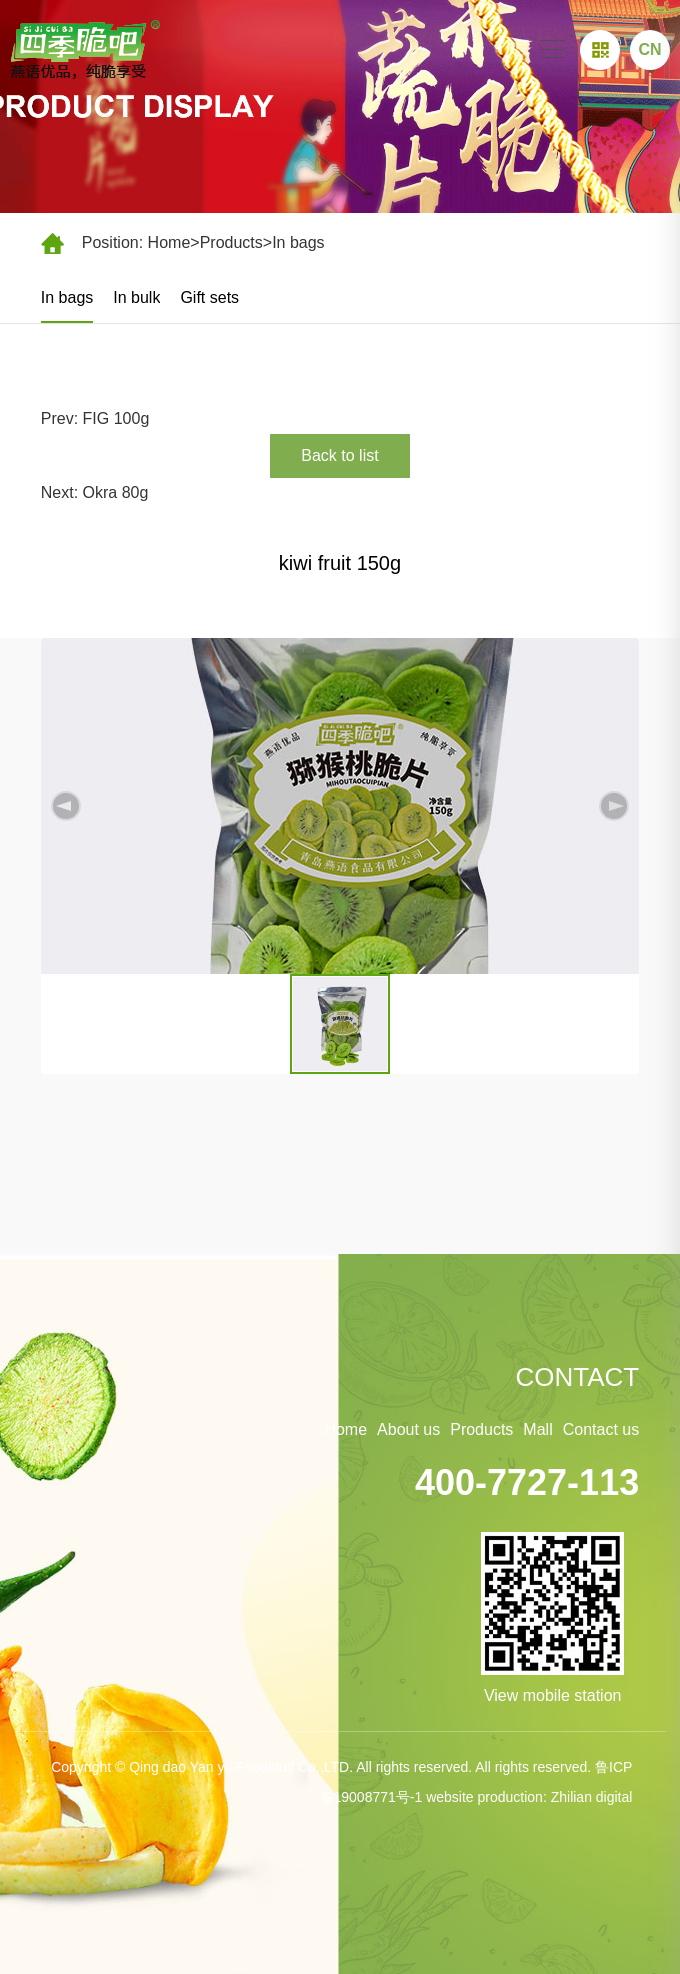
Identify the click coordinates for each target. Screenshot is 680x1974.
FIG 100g (116, 418)
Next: (62, 492)
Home (169, 242)
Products (231, 242)
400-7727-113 (527, 1482)
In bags (298, 242)
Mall (537, 1429)
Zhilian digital (592, 1797)
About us (408, 1429)
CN (649, 49)
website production (484, 1797)
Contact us (601, 1429)
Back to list (339, 455)
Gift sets (209, 297)
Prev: (62, 418)
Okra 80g (116, 492)
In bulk (136, 297)
